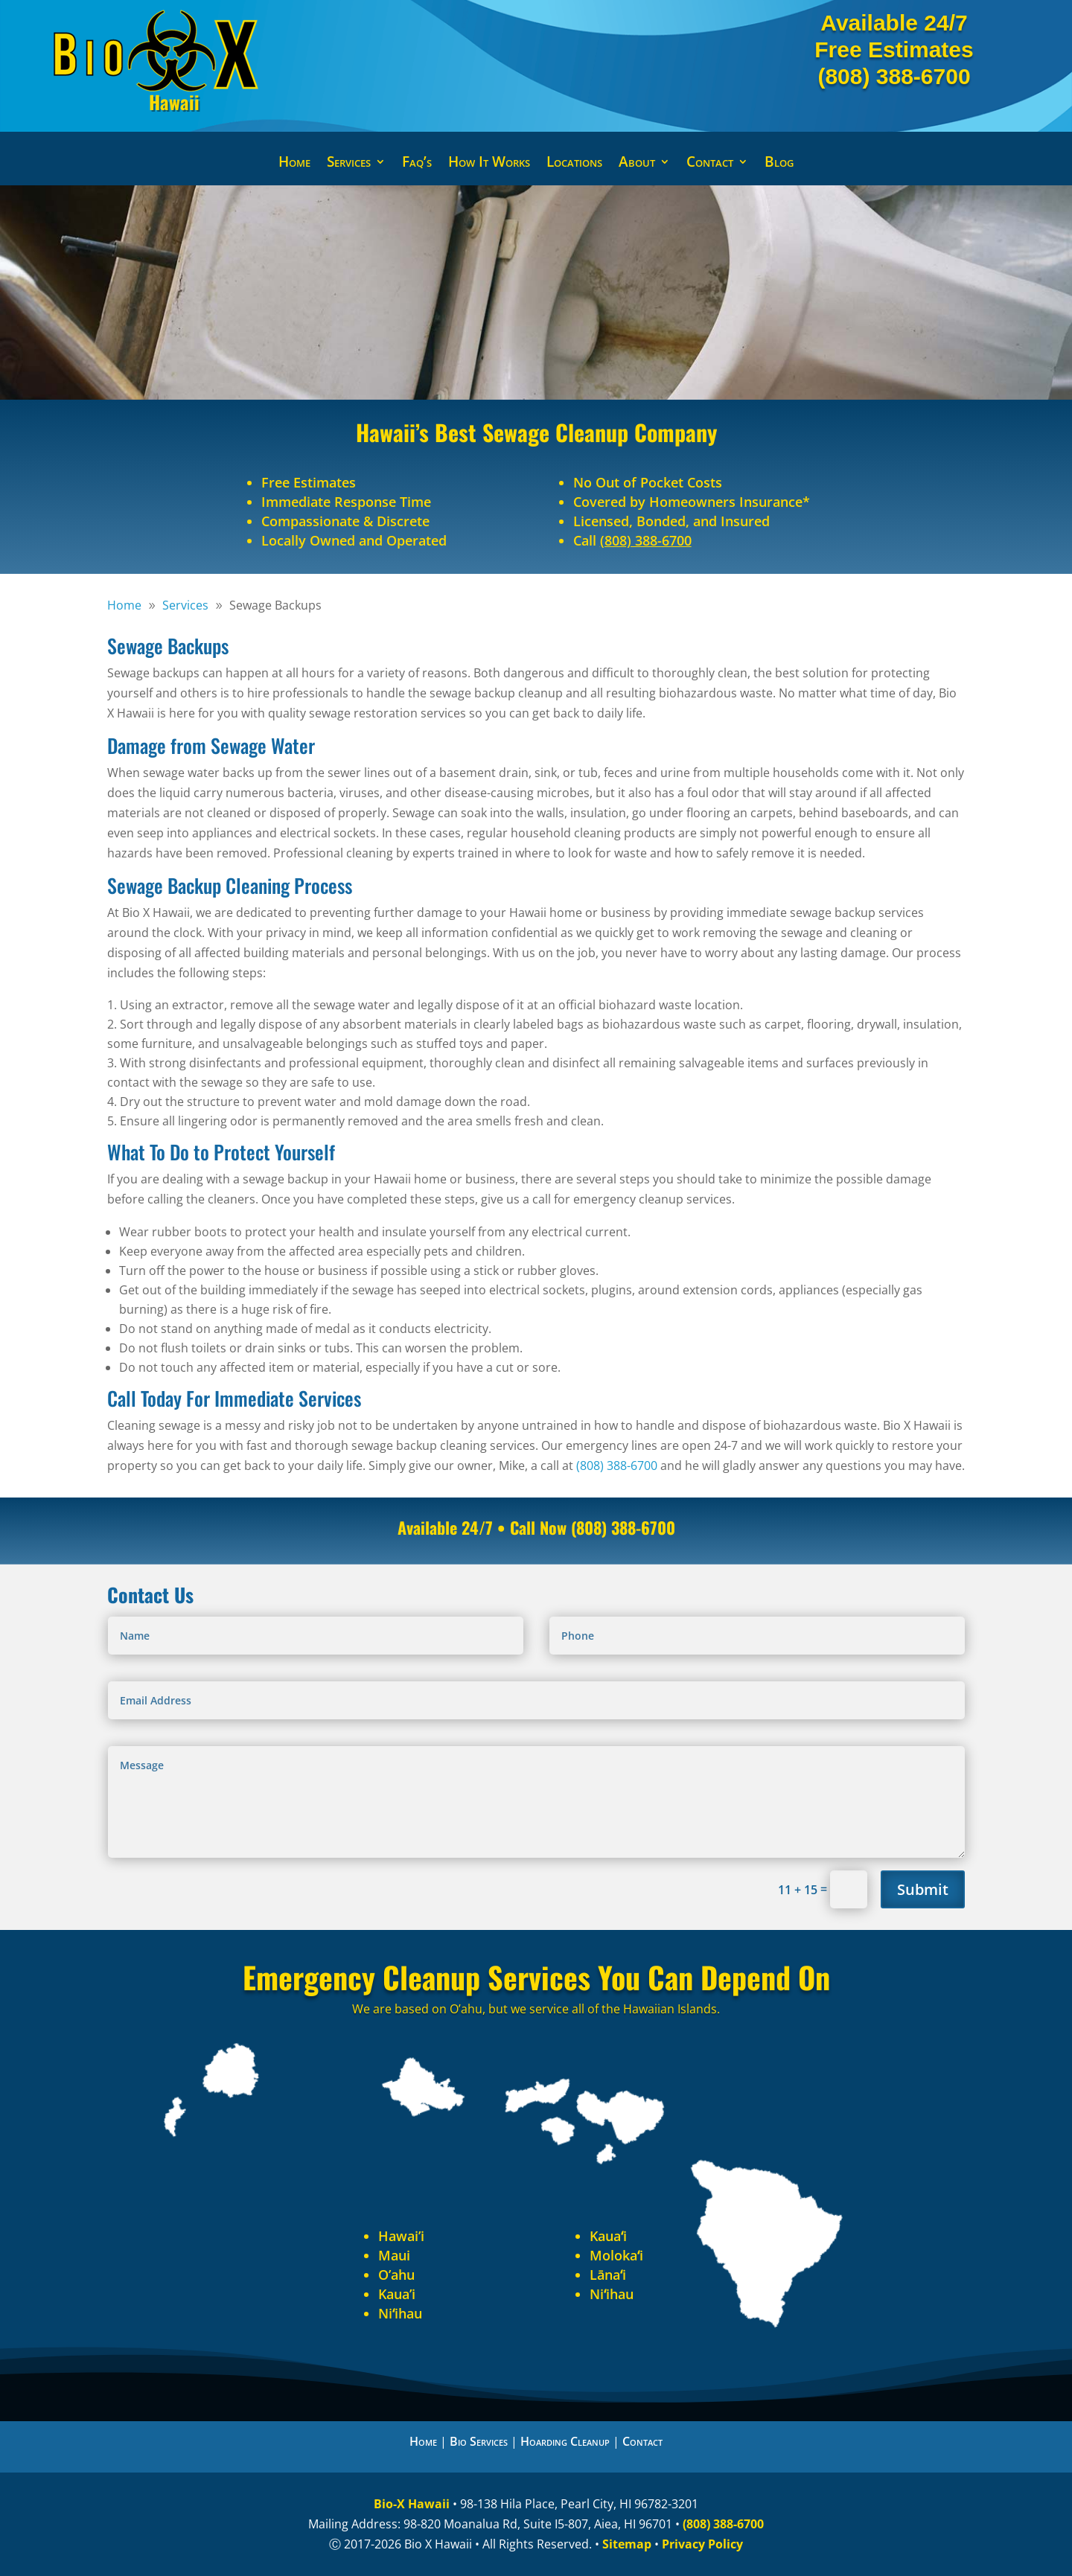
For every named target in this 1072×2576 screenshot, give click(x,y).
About (637, 163)
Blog (779, 163)
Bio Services (479, 2441)
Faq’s (417, 163)
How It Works (489, 163)
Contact (709, 163)
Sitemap (626, 2544)
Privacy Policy (702, 2544)
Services (349, 163)
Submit (922, 1889)
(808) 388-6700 (893, 76)
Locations (574, 163)
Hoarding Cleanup (565, 2441)
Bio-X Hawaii (412, 2504)
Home (294, 163)
